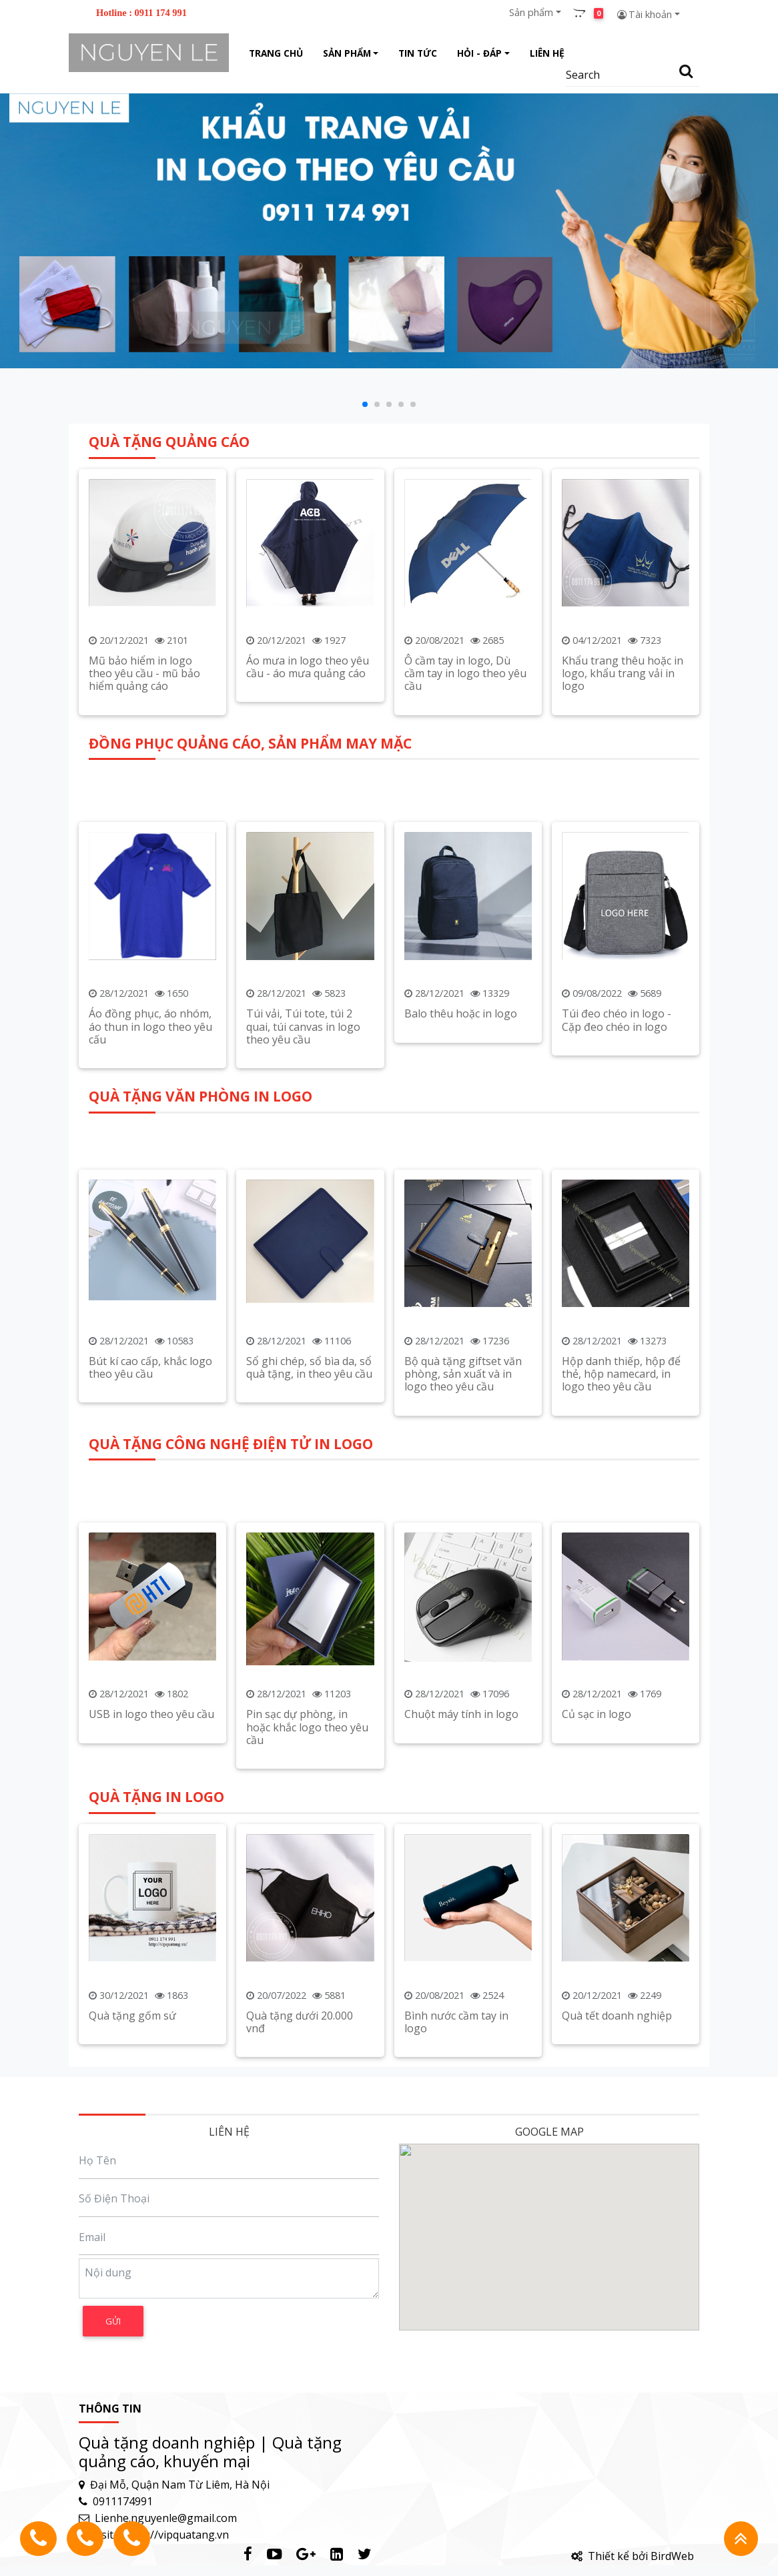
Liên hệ (547, 53)
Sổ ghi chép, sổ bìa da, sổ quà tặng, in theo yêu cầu (309, 1625)
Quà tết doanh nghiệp (617, 2229)
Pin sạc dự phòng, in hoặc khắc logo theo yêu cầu (307, 1990)
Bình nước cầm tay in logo (456, 2236)
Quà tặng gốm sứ (132, 2229)
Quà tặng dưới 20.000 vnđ (299, 2236)
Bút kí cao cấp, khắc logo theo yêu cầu (150, 1625)
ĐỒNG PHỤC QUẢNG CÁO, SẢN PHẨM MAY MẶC (250, 1005)
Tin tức (417, 53)
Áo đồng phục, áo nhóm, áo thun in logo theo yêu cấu (150, 1289)
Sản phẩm (531, 12)
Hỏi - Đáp (479, 53)
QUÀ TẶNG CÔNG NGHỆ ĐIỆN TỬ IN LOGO (231, 1706)
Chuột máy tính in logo (461, 1977)
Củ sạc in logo (596, 1977)
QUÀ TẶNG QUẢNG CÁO (169, 665)
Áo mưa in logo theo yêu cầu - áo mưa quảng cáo (307, 890)
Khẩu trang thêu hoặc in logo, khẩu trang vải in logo (622, 897)
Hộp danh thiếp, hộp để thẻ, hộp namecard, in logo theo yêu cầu (621, 1631)
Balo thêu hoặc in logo (460, 1276)
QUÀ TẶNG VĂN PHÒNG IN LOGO (200, 1354)
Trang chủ (276, 53)
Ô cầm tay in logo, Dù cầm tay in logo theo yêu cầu (465, 897)
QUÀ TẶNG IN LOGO (156, 2011)
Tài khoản (643, 14)
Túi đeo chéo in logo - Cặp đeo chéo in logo (616, 1282)
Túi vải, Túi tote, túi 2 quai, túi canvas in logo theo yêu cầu (303, 1289)
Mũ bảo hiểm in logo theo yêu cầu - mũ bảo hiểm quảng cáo (144, 897)
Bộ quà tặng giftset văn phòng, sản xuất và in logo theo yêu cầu (463, 1631)
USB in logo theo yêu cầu (151, 1977)
